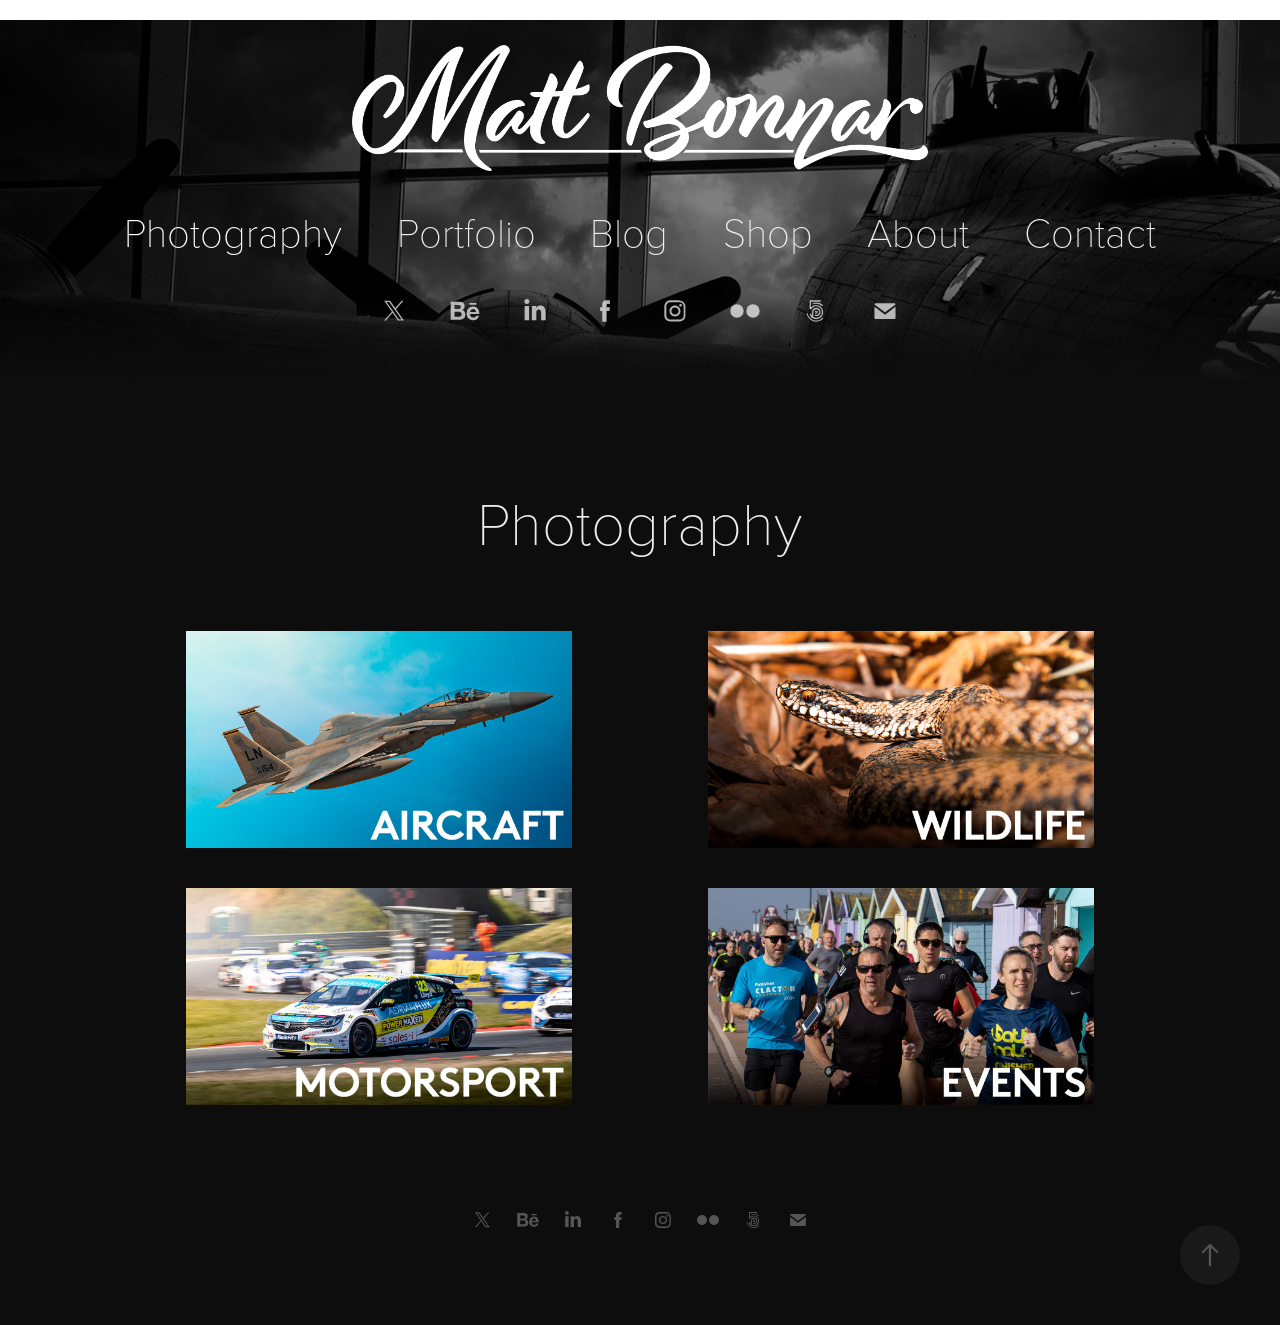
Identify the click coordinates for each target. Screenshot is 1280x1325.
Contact (1090, 231)
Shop (768, 231)
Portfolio (466, 231)
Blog (629, 231)
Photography (233, 231)
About (918, 231)
